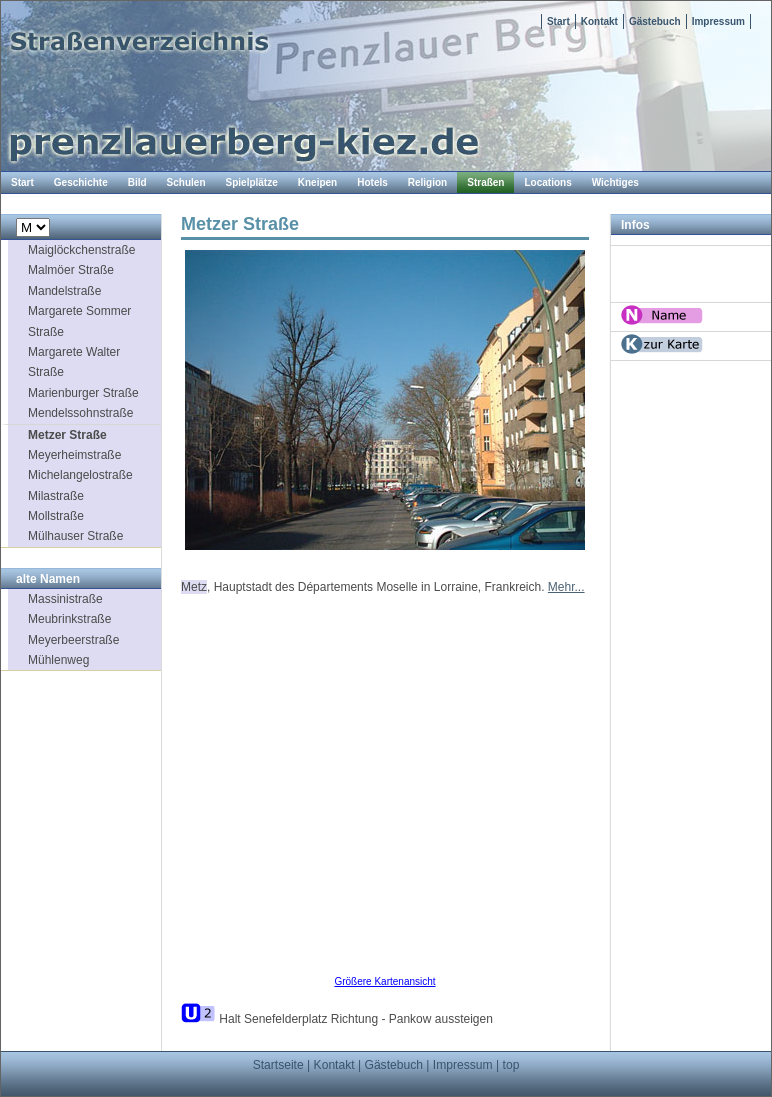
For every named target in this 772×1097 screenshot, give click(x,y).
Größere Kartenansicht (384, 981)
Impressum (718, 21)
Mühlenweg (58, 660)
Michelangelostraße (80, 475)
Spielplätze (252, 182)
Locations (547, 182)
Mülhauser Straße (75, 536)
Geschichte (81, 182)
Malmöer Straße (71, 270)
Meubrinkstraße (69, 619)
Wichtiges (615, 182)
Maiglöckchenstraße (81, 250)
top (511, 1065)
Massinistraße (65, 599)
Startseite (278, 1065)
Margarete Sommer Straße (79, 321)
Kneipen (317, 182)
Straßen (485, 182)
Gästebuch (655, 21)
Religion (427, 182)
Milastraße (56, 496)
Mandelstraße (64, 291)
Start (558, 21)
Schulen (186, 182)
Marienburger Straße (83, 393)
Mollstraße (56, 516)
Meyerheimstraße (74, 455)
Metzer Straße (67, 435)
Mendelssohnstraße (80, 413)
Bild (137, 182)
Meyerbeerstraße (73, 640)
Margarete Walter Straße (74, 362)
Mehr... (566, 587)
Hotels (372, 182)
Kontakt (599, 21)
